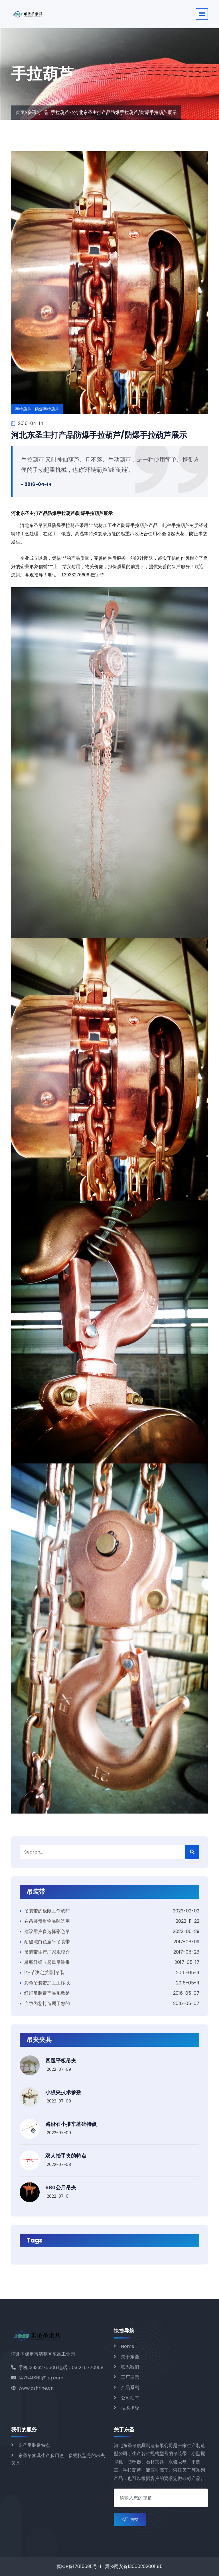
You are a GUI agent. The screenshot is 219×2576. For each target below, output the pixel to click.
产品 (43, 112)
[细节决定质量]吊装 (44, 1972)
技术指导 (130, 2408)
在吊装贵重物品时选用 (47, 1921)
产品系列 (130, 2387)
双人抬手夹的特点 (65, 2155)
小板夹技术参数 (63, 2092)
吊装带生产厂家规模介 (47, 1952)
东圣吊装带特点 (34, 2445)
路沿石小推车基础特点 (71, 2124)
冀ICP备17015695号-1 (78, 2566)
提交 (130, 2519)
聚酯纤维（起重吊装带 (47, 1962)
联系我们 (130, 2367)
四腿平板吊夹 (60, 2060)
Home (127, 2346)
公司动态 (130, 2398)
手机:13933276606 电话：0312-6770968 (57, 2367)
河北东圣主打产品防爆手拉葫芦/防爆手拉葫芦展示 (99, 435)
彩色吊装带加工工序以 (47, 1983)
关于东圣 (130, 2356)
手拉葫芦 (60, 112)
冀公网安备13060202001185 (134, 2566)
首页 (20, 112)
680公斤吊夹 (60, 2187)
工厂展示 (130, 2377)
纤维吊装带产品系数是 (47, 1993)
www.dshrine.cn (32, 2388)
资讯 (31, 112)
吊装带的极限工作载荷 (47, 1911)
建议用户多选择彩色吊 (47, 1931)
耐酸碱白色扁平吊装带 (47, 1941)
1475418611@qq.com (37, 2378)
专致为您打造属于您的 (47, 2003)
